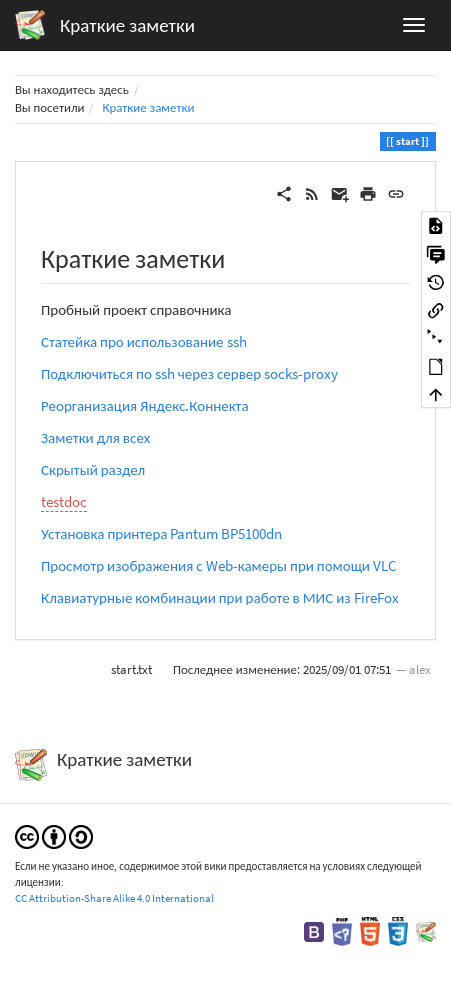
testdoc (64, 501)
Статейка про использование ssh (144, 341)
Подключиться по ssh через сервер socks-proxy (189, 373)
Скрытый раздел (93, 469)
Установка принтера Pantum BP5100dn (161, 533)
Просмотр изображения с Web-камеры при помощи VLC (219, 565)
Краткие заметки (148, 107)
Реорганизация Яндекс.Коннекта (145, 405)
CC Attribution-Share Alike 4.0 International (114, 898)
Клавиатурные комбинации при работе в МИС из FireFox (220, 597)
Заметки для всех (95, 437)
